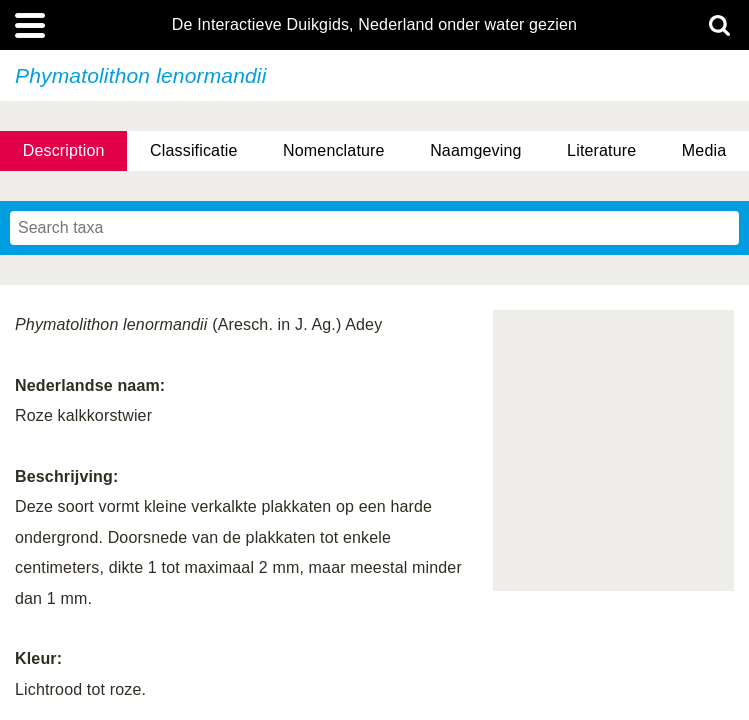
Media (704, 150)
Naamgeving (475, 150)
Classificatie (193, 150)
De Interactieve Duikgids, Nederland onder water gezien (374, 25)
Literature (601, 150)
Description (64, 150)
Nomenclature (334, 150)
